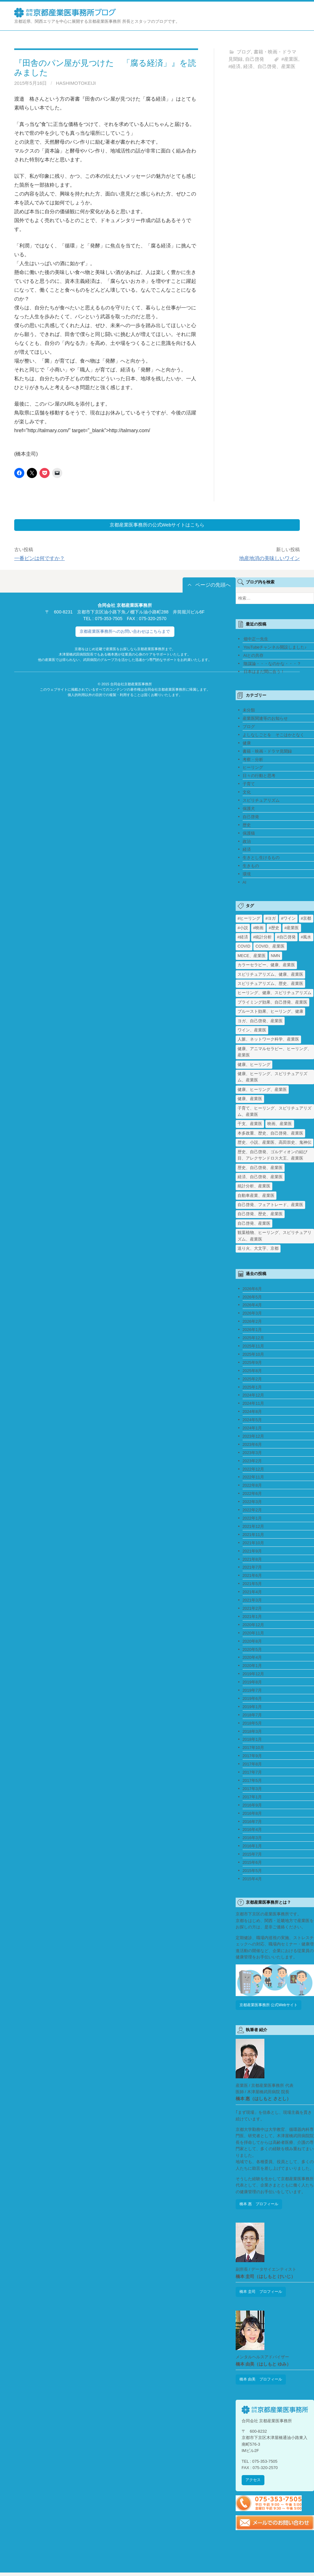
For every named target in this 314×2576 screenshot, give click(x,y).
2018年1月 (252, 1740)
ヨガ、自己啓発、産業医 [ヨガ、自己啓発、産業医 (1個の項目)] (260, 1021)
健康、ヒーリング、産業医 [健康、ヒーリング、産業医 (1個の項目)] (262, 1090)
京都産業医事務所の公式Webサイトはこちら (157, 525)
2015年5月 (252, 1871)
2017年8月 (252, 1764)
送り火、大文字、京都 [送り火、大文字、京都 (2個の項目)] (258, 1249)
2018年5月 (252, 1723)
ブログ (244, 51)
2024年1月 (252, 1428)
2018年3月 (252, 1732)
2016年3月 (252, 1838)
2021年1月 (252, 1617)
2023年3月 (252, 1453)
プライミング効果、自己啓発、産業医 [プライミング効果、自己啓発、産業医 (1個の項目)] (272, 1002)
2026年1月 (252, 1330)
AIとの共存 (253, 656)
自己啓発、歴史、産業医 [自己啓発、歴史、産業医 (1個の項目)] (260, 1214)
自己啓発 (254, 59)
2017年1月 (252, 1797)
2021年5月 (252, 1584)
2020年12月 (253, 1625)
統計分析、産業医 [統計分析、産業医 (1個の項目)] (254, 1186)
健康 (247, 743)
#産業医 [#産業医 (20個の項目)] (291, 928)
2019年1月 (252, 1707)
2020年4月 (252, 1658)
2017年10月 (253, 1748)
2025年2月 (252, 1379)
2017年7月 (252, 1772)
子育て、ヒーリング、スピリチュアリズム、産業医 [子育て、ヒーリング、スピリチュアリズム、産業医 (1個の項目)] (274, 1111)
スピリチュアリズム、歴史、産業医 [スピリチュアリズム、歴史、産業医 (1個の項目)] (270, 984)
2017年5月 (252, 1781)
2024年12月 (253, 1396)
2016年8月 (252, 1814)
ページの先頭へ (213, 585)
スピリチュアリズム (261, 801)
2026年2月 (252, 1322)
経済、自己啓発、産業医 (269, 66)
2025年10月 (253, 1355)
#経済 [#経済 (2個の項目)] (243, 937)
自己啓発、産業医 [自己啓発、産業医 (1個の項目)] (254, 1224)
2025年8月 (252, 1371)
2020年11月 (253, 1633)
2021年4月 (252, 1592)
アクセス (253, 2483)
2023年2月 (252, 1461)
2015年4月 (252, 1879)
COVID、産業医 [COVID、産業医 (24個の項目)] (270, 947)
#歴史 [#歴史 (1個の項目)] (274, 928)
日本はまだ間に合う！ (264, 672)
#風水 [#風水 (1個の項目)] (306, 937)
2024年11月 (253, 1404)
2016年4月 (252, 1830)
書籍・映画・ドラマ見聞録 (267, 752)
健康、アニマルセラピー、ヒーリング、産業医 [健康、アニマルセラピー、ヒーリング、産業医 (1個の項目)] (274, 1052)
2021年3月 (252, 1600)
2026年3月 (252, 1314)
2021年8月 (252, 1560)
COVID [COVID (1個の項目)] (244, 947)
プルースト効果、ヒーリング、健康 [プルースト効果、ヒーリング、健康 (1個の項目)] (270, 1012)
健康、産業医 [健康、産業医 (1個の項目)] (250, 1099)
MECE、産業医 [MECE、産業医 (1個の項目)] (252, 956)
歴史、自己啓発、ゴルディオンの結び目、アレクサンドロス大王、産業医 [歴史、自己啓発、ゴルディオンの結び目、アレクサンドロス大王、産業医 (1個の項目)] (272, 1155)
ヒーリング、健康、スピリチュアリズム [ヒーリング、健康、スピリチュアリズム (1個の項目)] (274, 993)
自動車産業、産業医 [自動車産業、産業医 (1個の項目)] (256, 1196)
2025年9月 (252, 1363)
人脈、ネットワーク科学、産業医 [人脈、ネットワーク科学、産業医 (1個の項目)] (268, 1040)
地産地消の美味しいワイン (269, 559)
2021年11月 (253, 1535)
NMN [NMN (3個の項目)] (275, 956)
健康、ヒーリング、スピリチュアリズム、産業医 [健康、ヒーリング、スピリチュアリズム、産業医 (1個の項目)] (272, 1077)
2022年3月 (252, 1502)
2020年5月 (252, 1650)
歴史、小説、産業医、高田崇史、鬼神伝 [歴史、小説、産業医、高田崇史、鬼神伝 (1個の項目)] (274, 1143)
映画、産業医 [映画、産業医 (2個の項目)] (279, 1124)
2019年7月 (252, 1691)
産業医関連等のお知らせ (265, 719)
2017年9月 (252, 1756)
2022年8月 (252, 1486)
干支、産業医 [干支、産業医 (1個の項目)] (250, 1124)
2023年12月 (253, 1436)
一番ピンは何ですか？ (39, 559)
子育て (249, 784)
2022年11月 (253, 1478)
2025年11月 (253, 1346)
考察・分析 (253, 760)
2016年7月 (252, 1822)
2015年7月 (252, 1854)
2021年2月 (252, 1609)
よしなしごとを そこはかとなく (273, 735)
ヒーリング (253, 768)
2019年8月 (252, 1682)
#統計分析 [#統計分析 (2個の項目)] (262, 937)
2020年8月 (252, 1642)
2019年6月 (252, 1699)
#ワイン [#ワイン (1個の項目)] (288, 919)
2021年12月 (253, 1527)
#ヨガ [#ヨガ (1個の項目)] (270, 919)
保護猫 (249, 833)
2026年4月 (252, 1306)
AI (244, 882)
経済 (247, 850)
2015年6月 (252, 1863)
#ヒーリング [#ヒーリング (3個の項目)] (249, 919)
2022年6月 (252, 1494)
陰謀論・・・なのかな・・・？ (272, 664)
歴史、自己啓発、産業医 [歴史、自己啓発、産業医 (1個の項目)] (260, 1168)
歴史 (247, 825)
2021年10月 (253, 1543)
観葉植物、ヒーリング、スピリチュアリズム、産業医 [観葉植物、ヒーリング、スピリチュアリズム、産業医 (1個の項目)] (274, 1236)
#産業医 (289, 59)
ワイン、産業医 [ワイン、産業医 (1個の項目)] (252, 1030)
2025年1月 (252, 1387)
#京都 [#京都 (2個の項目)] (306, 919)
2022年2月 (252, 1510)
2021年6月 (252, 1576)
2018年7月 (252, 1715)
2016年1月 (252, 1846)
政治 (247, 842)
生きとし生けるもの (261, 858)
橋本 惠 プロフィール (260, 2205)
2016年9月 (252, 1805)
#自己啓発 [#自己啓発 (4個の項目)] (286, 937)
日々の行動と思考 (259, 776)
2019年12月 (253, 1674)
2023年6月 (252, 1445)
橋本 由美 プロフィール (262, 2382)
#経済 (234, 66)
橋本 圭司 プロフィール (262, 2293)
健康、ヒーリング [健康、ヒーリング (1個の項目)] (254, 1065)
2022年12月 (253, 1469)
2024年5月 (252, 1420)
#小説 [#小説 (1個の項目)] (243, 928)
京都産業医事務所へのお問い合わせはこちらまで (124, 632)
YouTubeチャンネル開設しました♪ (275, 647)
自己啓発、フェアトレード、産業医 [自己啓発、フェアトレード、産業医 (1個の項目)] (270, 1205)
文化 (247, 792)
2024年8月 (252, 1412)
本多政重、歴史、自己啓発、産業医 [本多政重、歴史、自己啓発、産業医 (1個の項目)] (270, 1133)
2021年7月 (252, 1568)
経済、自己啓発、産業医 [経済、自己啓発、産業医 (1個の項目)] (260, 1177)
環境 (247, 874)
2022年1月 (252, 1518)
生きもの (251, 866)
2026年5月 (252, 1297)
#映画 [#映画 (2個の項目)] (258, 928)
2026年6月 (252, 1289)
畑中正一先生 (256, 639)
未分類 (249, 710)
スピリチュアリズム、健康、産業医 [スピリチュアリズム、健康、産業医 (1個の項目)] (270, 975)
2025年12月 (253, 1338)
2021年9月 (252, 1551)
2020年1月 (252, 1666)
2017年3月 (252, 1789)
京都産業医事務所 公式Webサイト (270, 2005)
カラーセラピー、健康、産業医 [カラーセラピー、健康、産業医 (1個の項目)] (266, 965)
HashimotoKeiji (76, 83)
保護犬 (249, 809)
